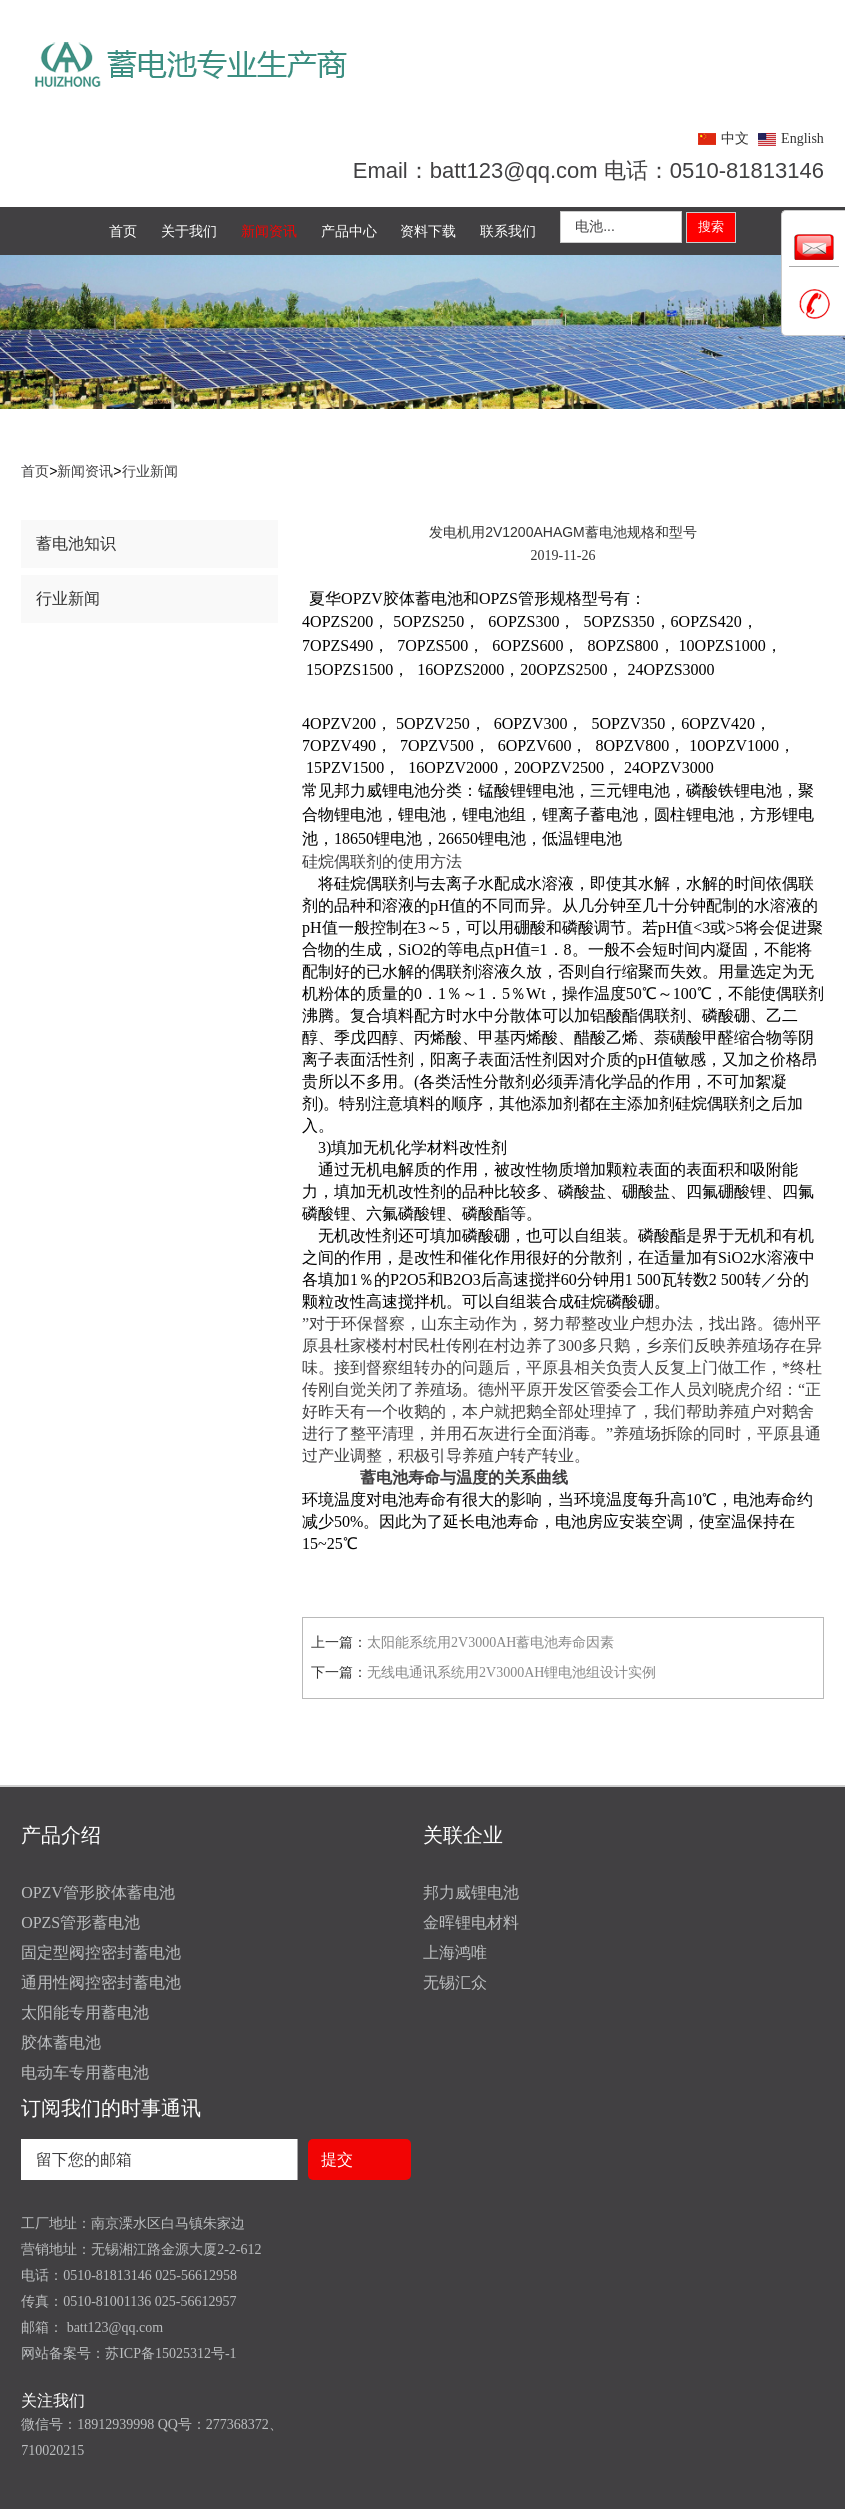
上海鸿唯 (455, 1952)
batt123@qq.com (113, 2327)
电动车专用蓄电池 (85, 2072)
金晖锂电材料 (471, 1922)
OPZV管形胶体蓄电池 (98, 1892)
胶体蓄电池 (61, 2042)
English (802, 138)
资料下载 (428, 231)
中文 (735, 138)
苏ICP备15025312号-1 (170, 2353)
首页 (123, 231)
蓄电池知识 (76, 543)
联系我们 (508, 231)
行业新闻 (150, 471)
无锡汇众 (455, 1982)
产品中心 (349, 231)
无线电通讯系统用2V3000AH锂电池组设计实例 (511, 1672)
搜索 (711, 226)
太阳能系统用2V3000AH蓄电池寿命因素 (490, 1642)
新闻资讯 (269, 231)
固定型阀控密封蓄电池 (101, 1952)
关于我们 (189, 231)
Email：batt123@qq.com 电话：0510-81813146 (588, 170)
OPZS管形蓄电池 (80, 1922)
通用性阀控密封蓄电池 (101, 1982)
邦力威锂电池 (471, 1892)
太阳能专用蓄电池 (85, 2012)
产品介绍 (61, 1835)
